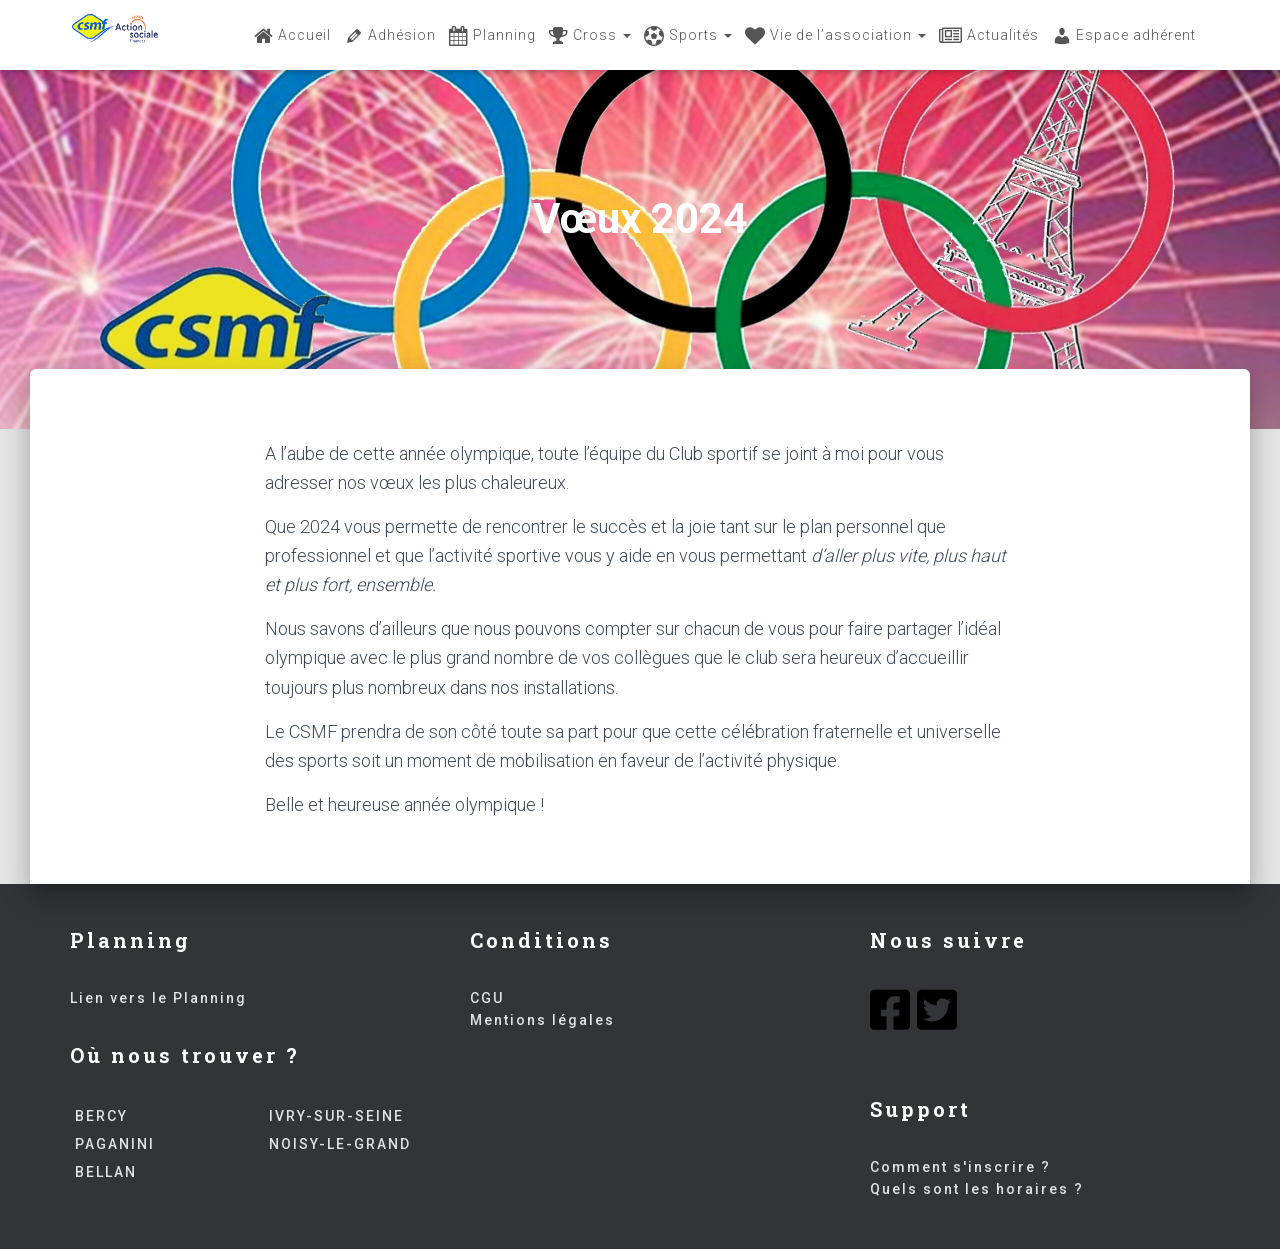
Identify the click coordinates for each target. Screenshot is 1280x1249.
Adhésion (390, 36)
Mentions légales (542, 1020)
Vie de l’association (835, 36)
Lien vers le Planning (158, 998)
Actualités (989, 36)
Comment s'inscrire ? (960, 1167)
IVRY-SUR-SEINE (334, 1116)
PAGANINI (112, 1144)
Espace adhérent (1124, 36)
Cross (590, 36)
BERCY (99, 1116)
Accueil (292, 36)
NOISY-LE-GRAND (337, 1144)
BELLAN (103, 1172)
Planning (492, 36)
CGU (487, 998)
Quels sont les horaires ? (977, 1189)
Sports (688, 36)
